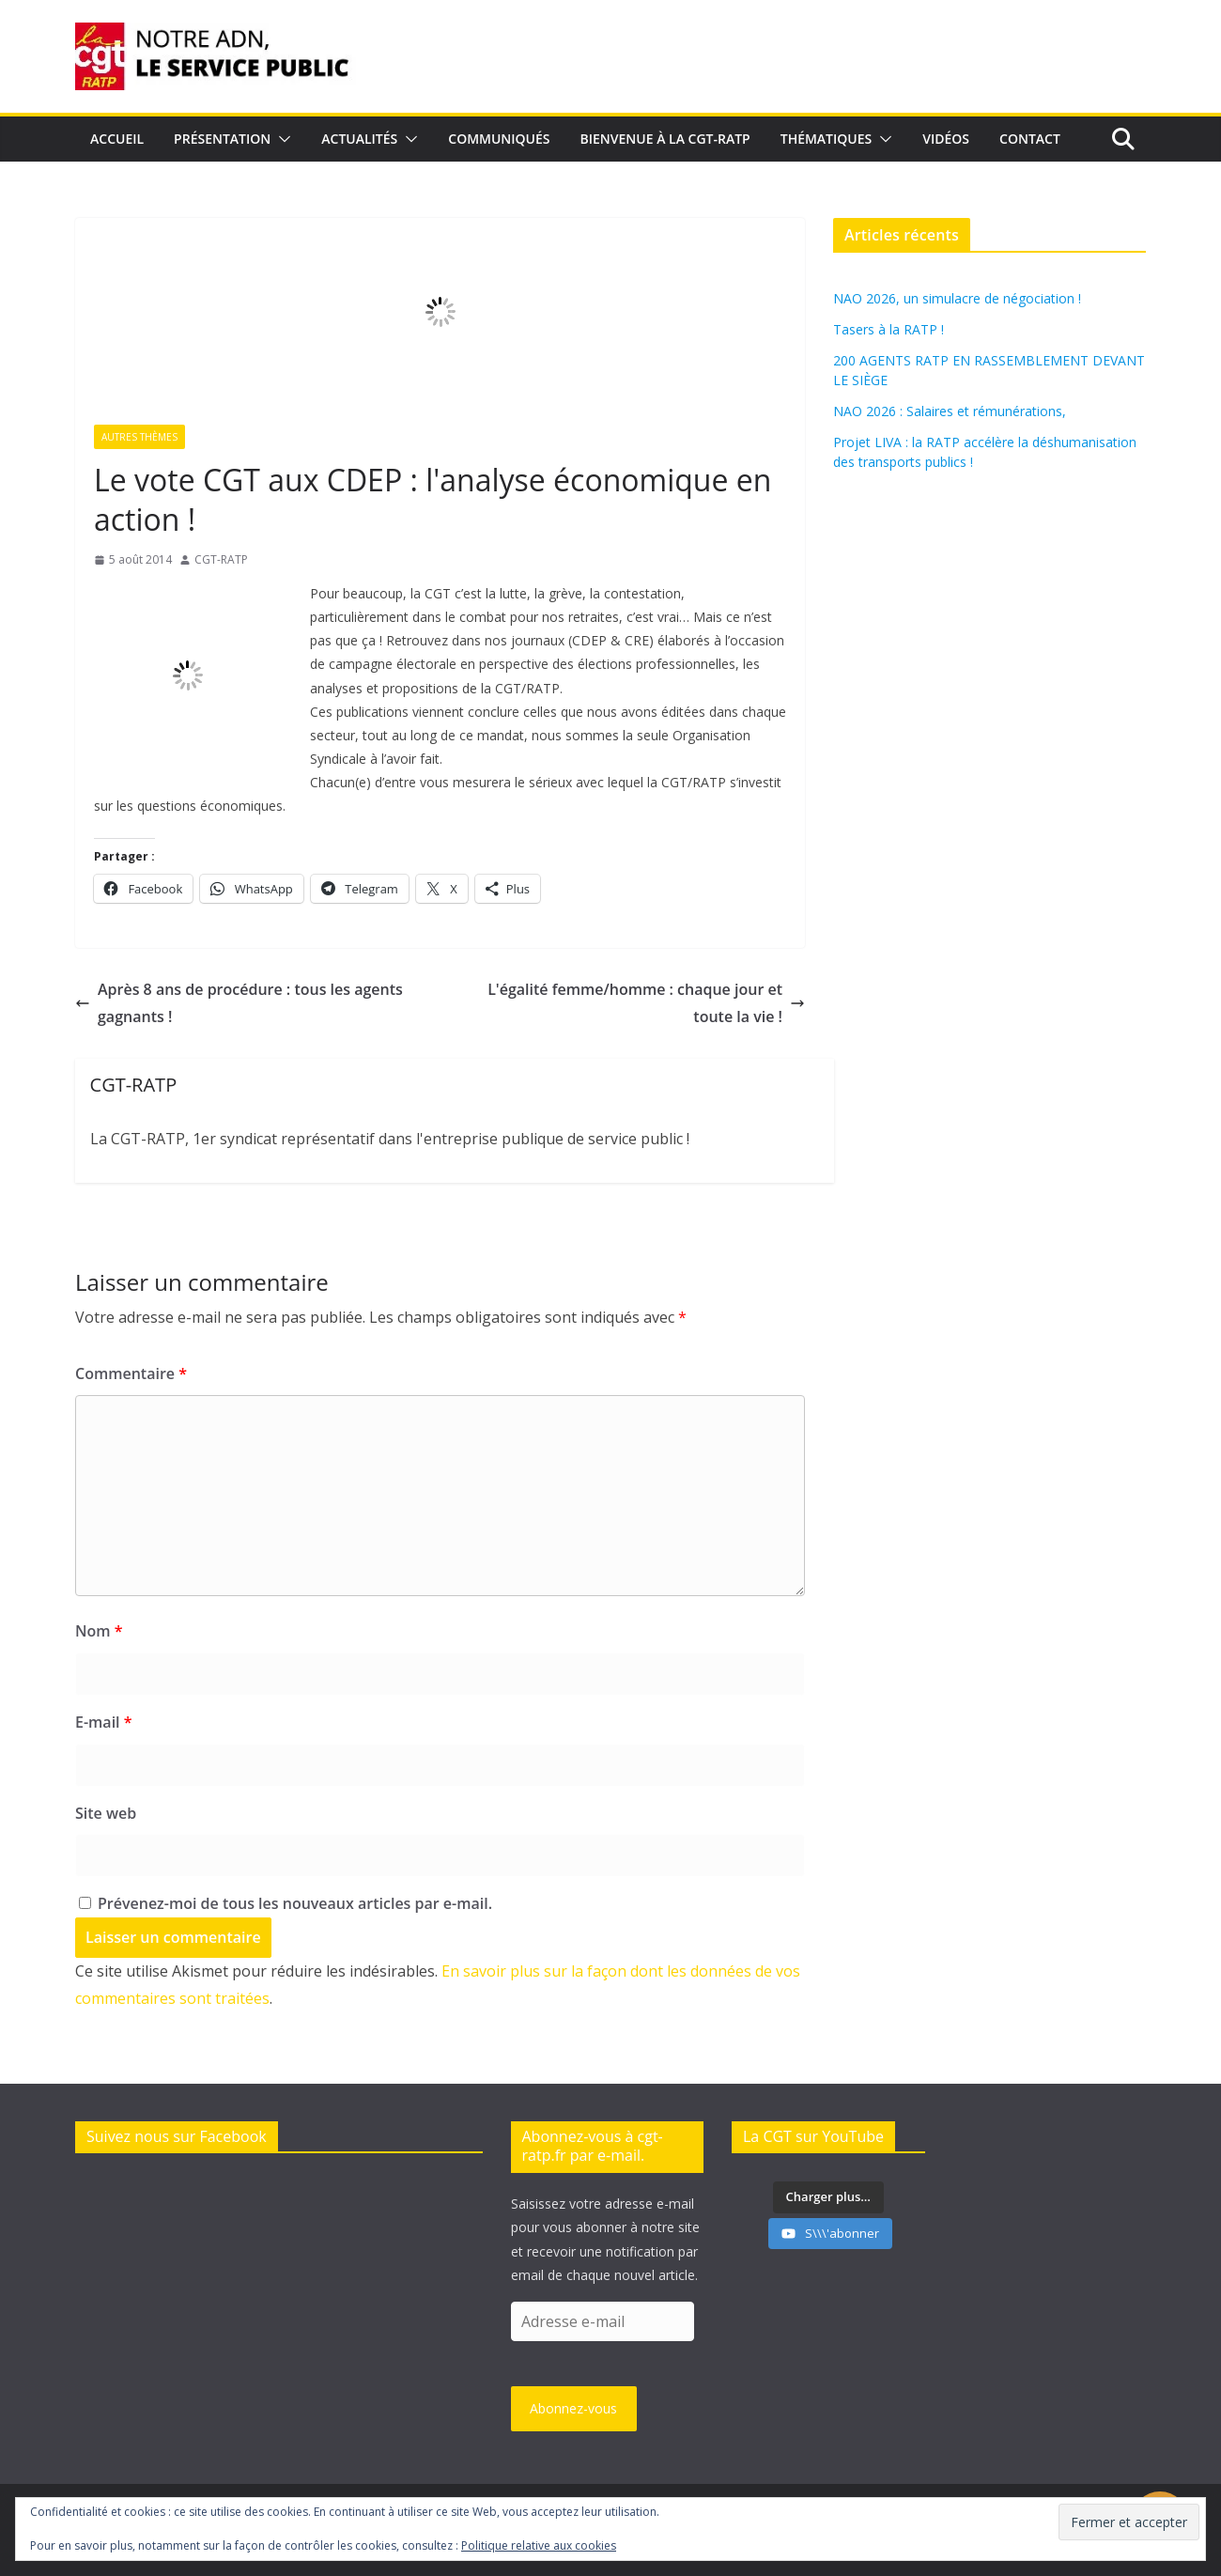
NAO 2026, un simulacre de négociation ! (957, 298)
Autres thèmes (139, 436)
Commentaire (131, 1373)
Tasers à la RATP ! (888, 329)
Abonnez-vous (573, 2408)
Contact (1029, 138)
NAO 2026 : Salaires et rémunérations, (949, 411)
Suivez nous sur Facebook (176, 2136)
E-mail (103, 1722)
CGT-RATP (221, 559)
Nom (98, 1631)
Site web (105, 1813)
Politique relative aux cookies (538, 2545)
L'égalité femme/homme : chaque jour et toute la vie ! (646, 1003)
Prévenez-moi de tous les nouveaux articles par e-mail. (295, 1903)
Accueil (117, 138)
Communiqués (498, 138)
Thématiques (827, 138)
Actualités (359, 138)
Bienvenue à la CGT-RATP (665, 138)
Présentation (222, 138)
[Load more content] (828, 2197)
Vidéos (945, 138)
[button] (280, 139)
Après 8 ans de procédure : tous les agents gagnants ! (239, 1003)
